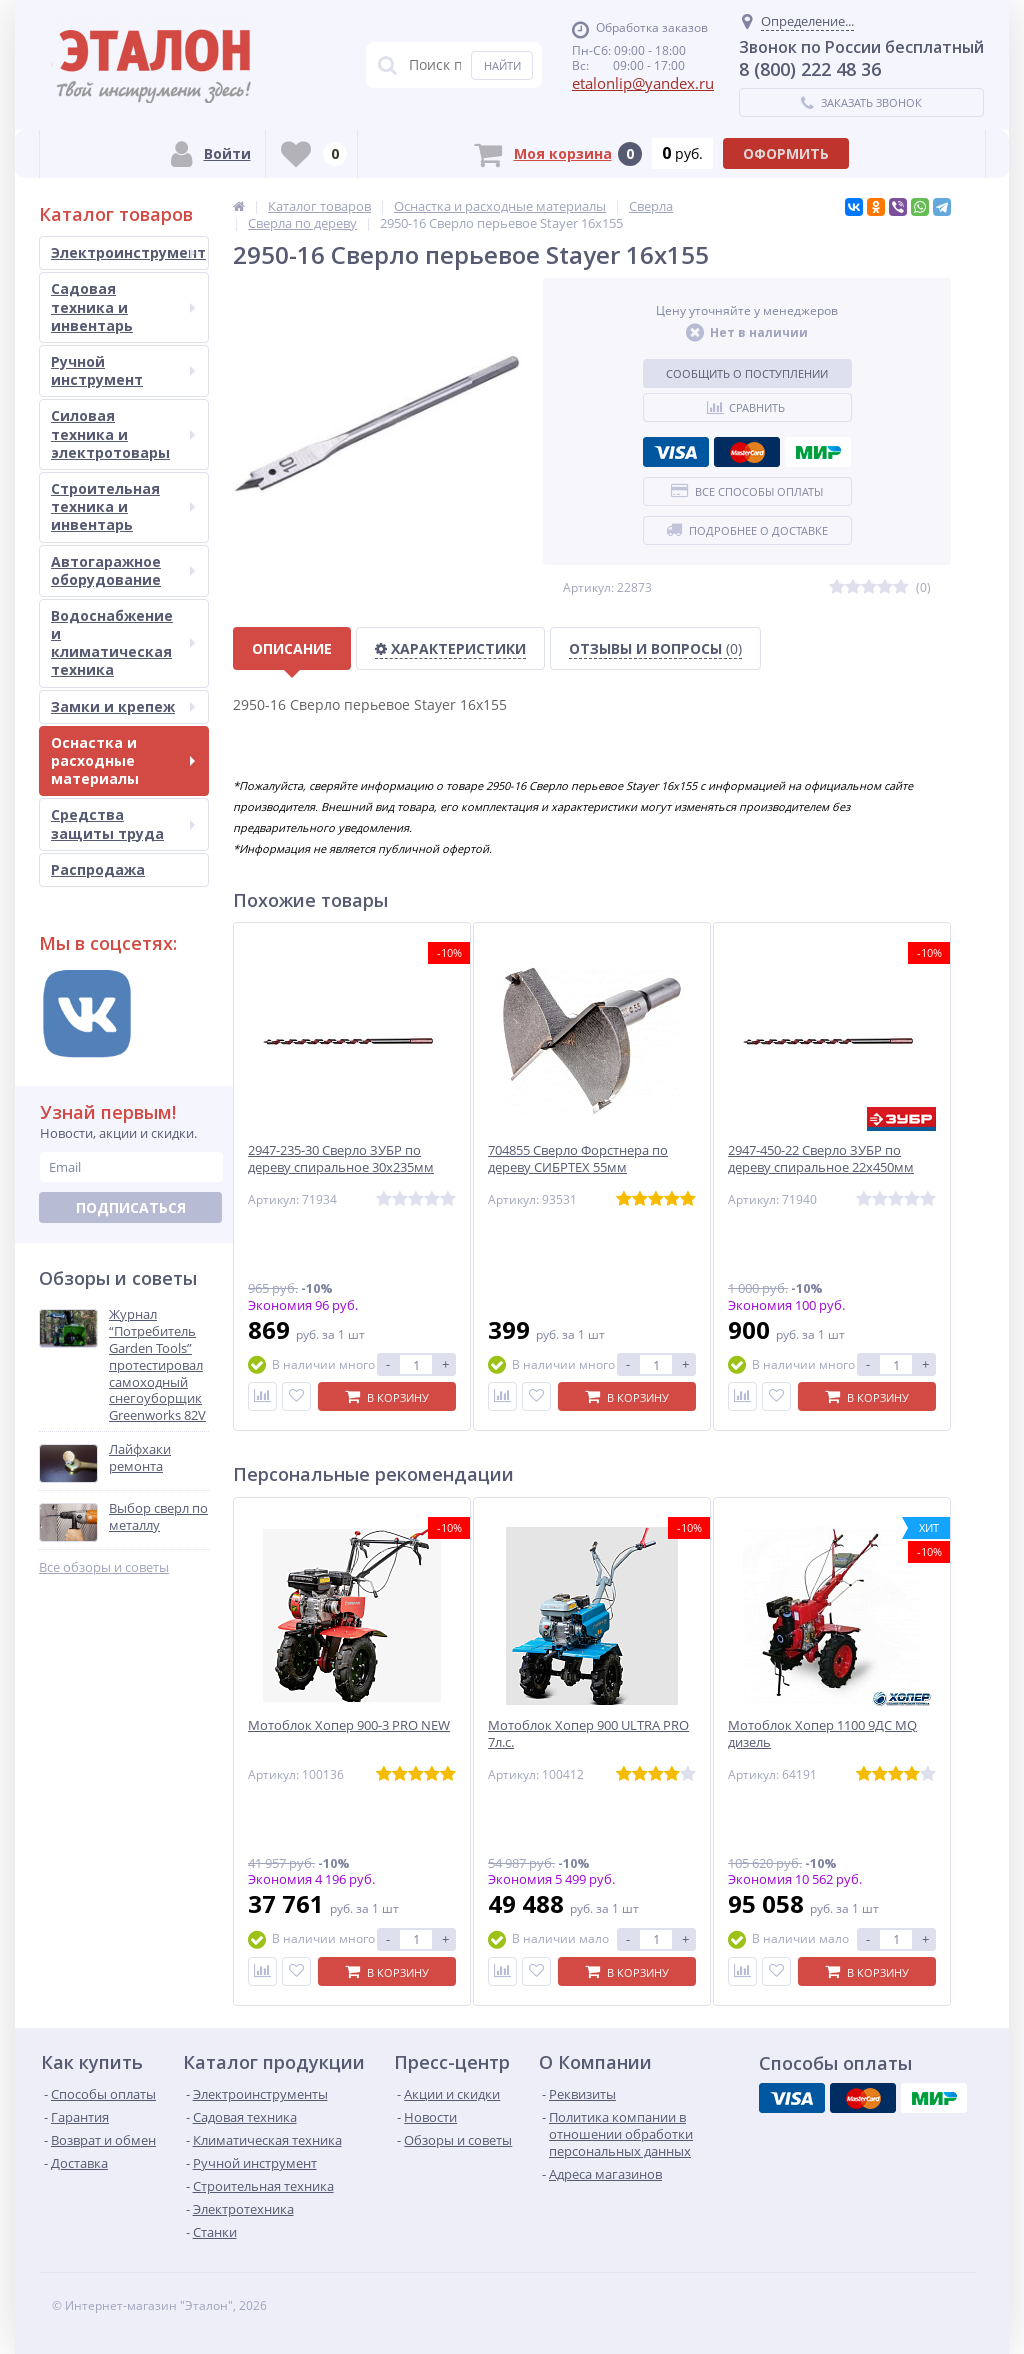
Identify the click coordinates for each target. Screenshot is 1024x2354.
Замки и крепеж (123, 706)
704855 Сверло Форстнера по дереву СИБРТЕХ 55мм (578, 1159)
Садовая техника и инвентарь (123, 306)
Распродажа (98, 869)
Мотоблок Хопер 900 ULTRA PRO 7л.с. (588, 1734)
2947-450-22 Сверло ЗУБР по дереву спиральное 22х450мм (821, 1159)
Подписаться (131, 1207)
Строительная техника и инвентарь (123, 506)
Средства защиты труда (123, 823)
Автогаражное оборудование (123, 570)
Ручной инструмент (123, 370)
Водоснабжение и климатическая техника (123, 643)
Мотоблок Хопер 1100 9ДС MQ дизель (822, 1734)
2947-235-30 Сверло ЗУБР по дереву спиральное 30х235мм (341, 1159)
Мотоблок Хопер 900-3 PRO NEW (349, 1725)
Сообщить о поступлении (747, 373)
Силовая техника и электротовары (123, 433)
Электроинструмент (128, 252)
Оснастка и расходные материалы (123, 760)
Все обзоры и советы (104, 1567)
